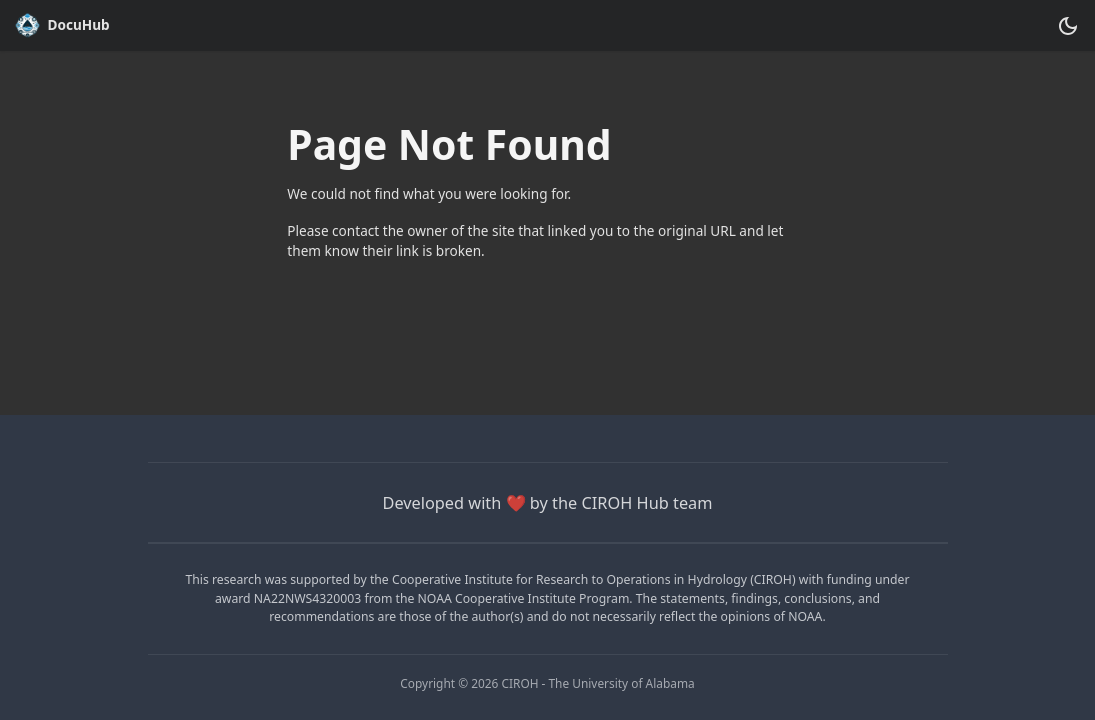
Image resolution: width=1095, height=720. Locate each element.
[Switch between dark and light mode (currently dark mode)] (1067, 25)
